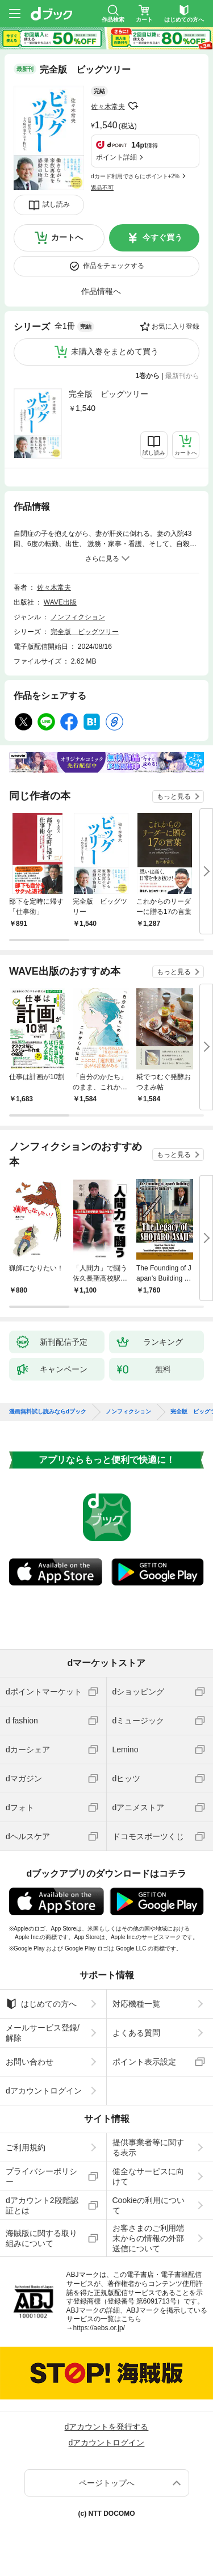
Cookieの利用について (148, 2205)
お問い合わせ (29, 2061)
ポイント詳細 (116, 157)
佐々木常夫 (108, 107)
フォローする (133, 106)
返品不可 (102, 187)
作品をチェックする (113, 266)
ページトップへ (107, 2482)
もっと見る (174, 796)
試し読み (56, 204)
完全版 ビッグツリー (108, 393)
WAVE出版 (60, 602)
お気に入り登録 (175, 326)
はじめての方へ (41, 2003)
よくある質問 (136, 2032)
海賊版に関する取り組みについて (41, 2238)
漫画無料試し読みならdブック (47, 1412)
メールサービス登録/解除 (43, 2032)
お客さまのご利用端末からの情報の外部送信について (148, 2238)
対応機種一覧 (136, 2003)
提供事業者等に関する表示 (148, 2147)
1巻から (148, 375)
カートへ (67, 237)
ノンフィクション (78, 617)
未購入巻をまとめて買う (114, 351)
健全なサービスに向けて (148, 2176)
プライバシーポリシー (41, 2176)
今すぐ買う (162, 237)
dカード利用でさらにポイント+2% (135, 176)
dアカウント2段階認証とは (42, 2205)
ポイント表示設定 (144, 2061)
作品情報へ (101, 291)
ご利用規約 (25, 2147)
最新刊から (182, 375)
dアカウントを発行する (107, 2426)
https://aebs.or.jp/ (99, 2328)
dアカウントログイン (44, 2090)
